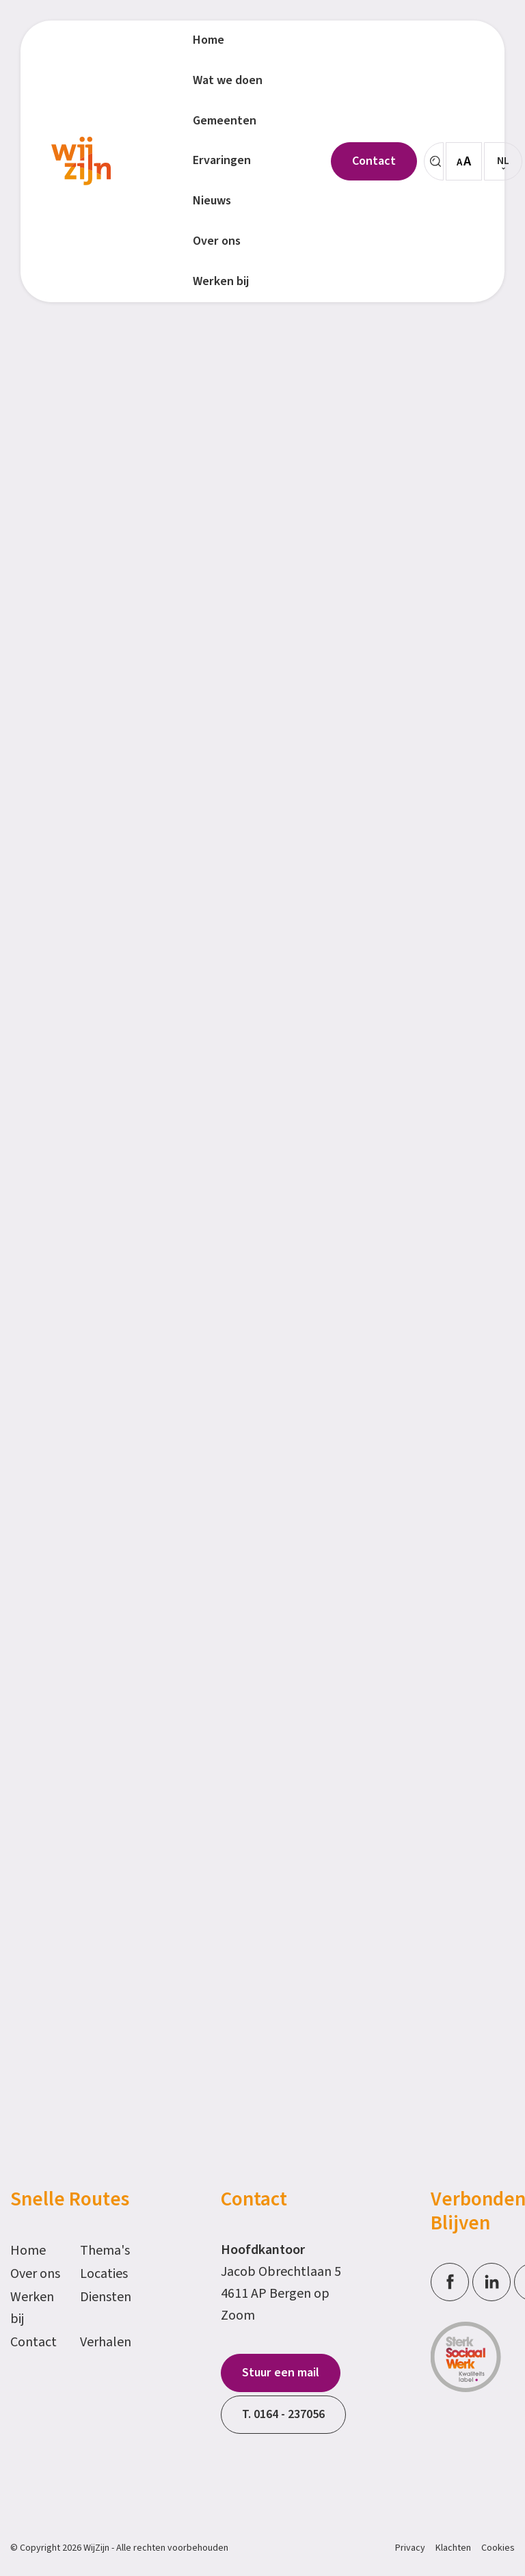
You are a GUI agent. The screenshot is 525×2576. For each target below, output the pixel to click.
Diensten (105, 2297)
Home (28, 2250)
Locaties (104, 2273)
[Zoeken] (434, 161)
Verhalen (105, 2342)
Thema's (105, 2250)
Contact (33, 2342)
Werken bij (32, 2308)
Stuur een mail (280, 2372)
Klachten (453, 2548)
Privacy (410, 2548)
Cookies (498, 2548)
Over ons (35, 2273)
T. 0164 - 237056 (283, 2414)
